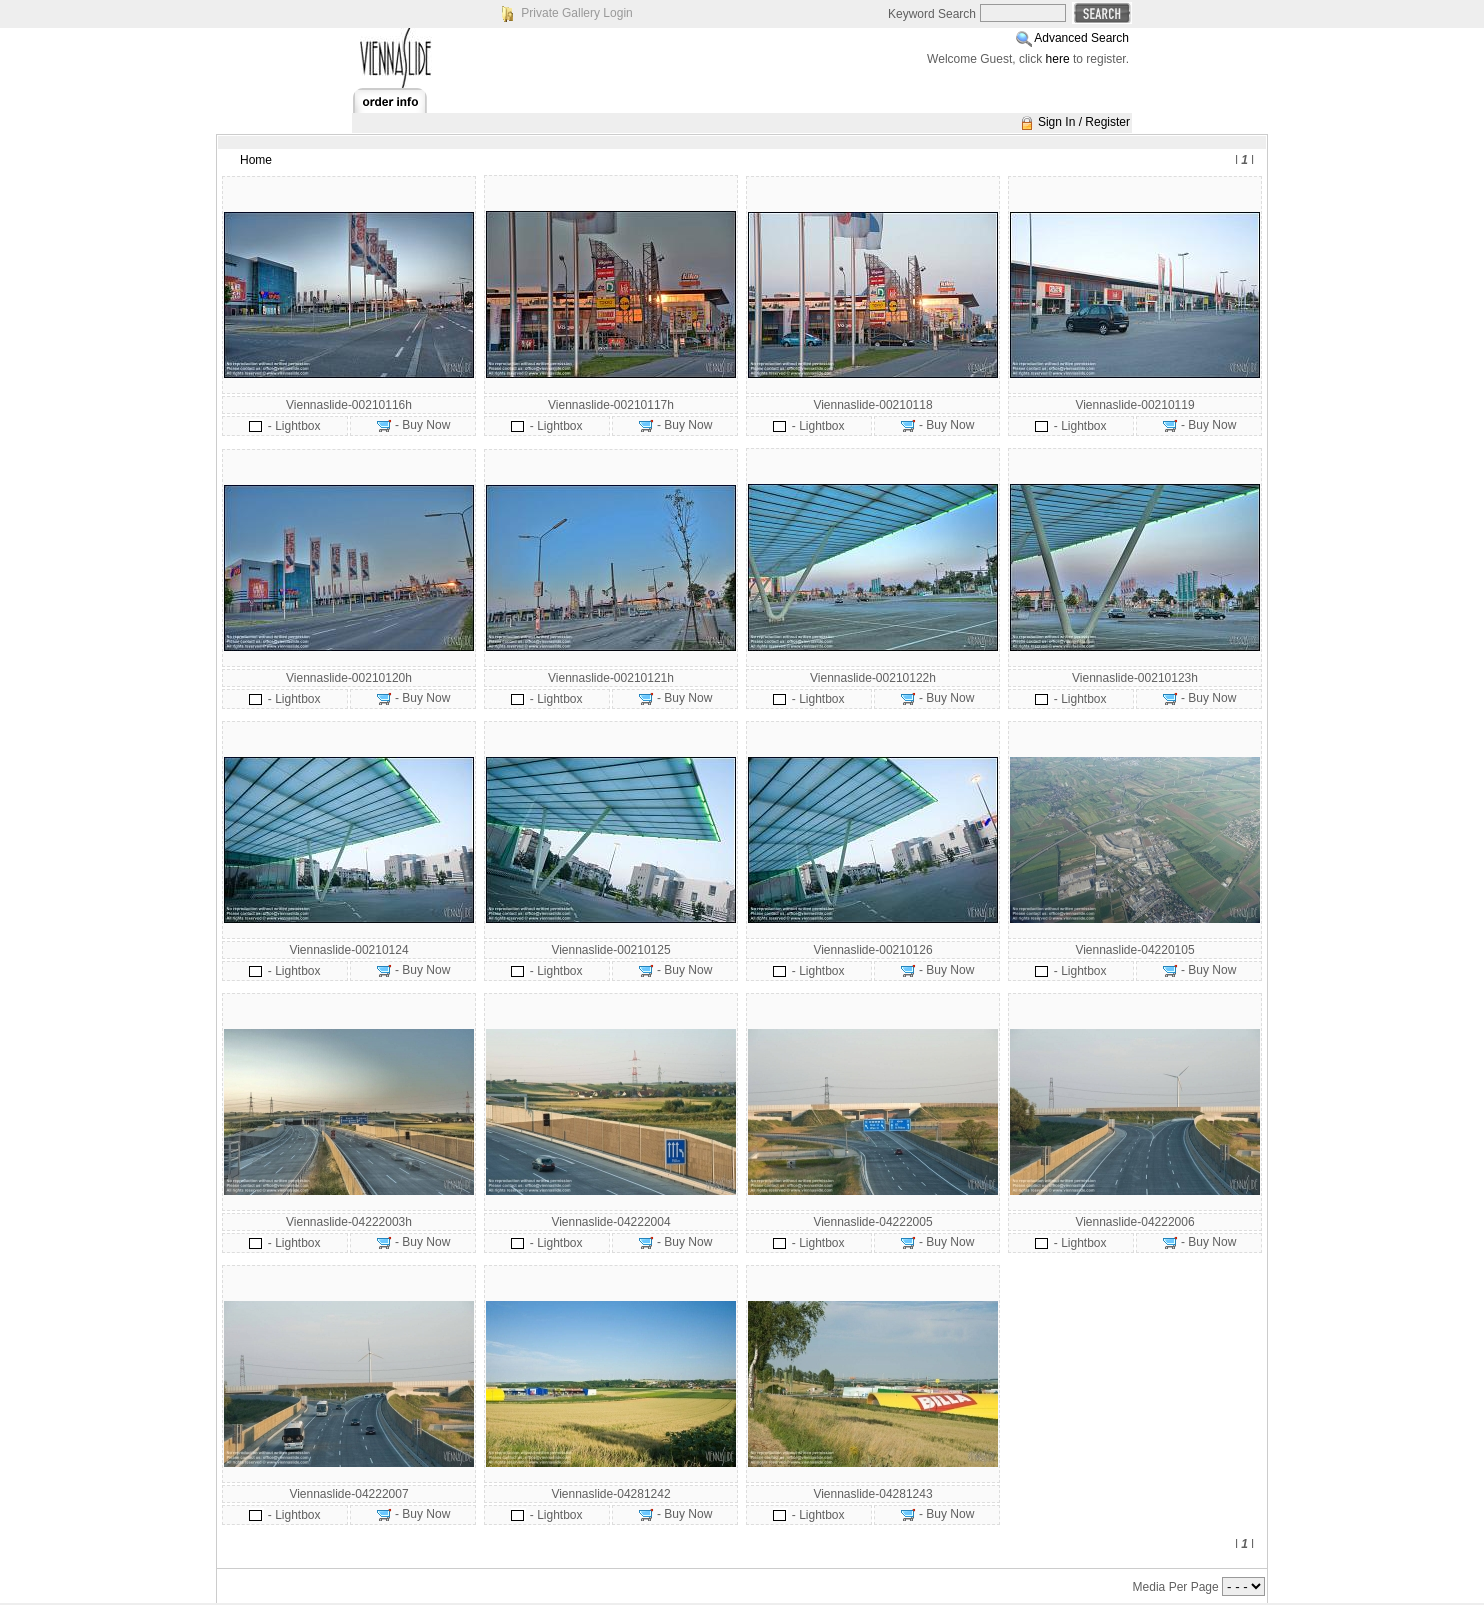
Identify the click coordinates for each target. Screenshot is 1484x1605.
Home (256, 160)
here (1058, 59)
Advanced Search (1081, 38)
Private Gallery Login (576, 13)
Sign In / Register (1084, 122)
